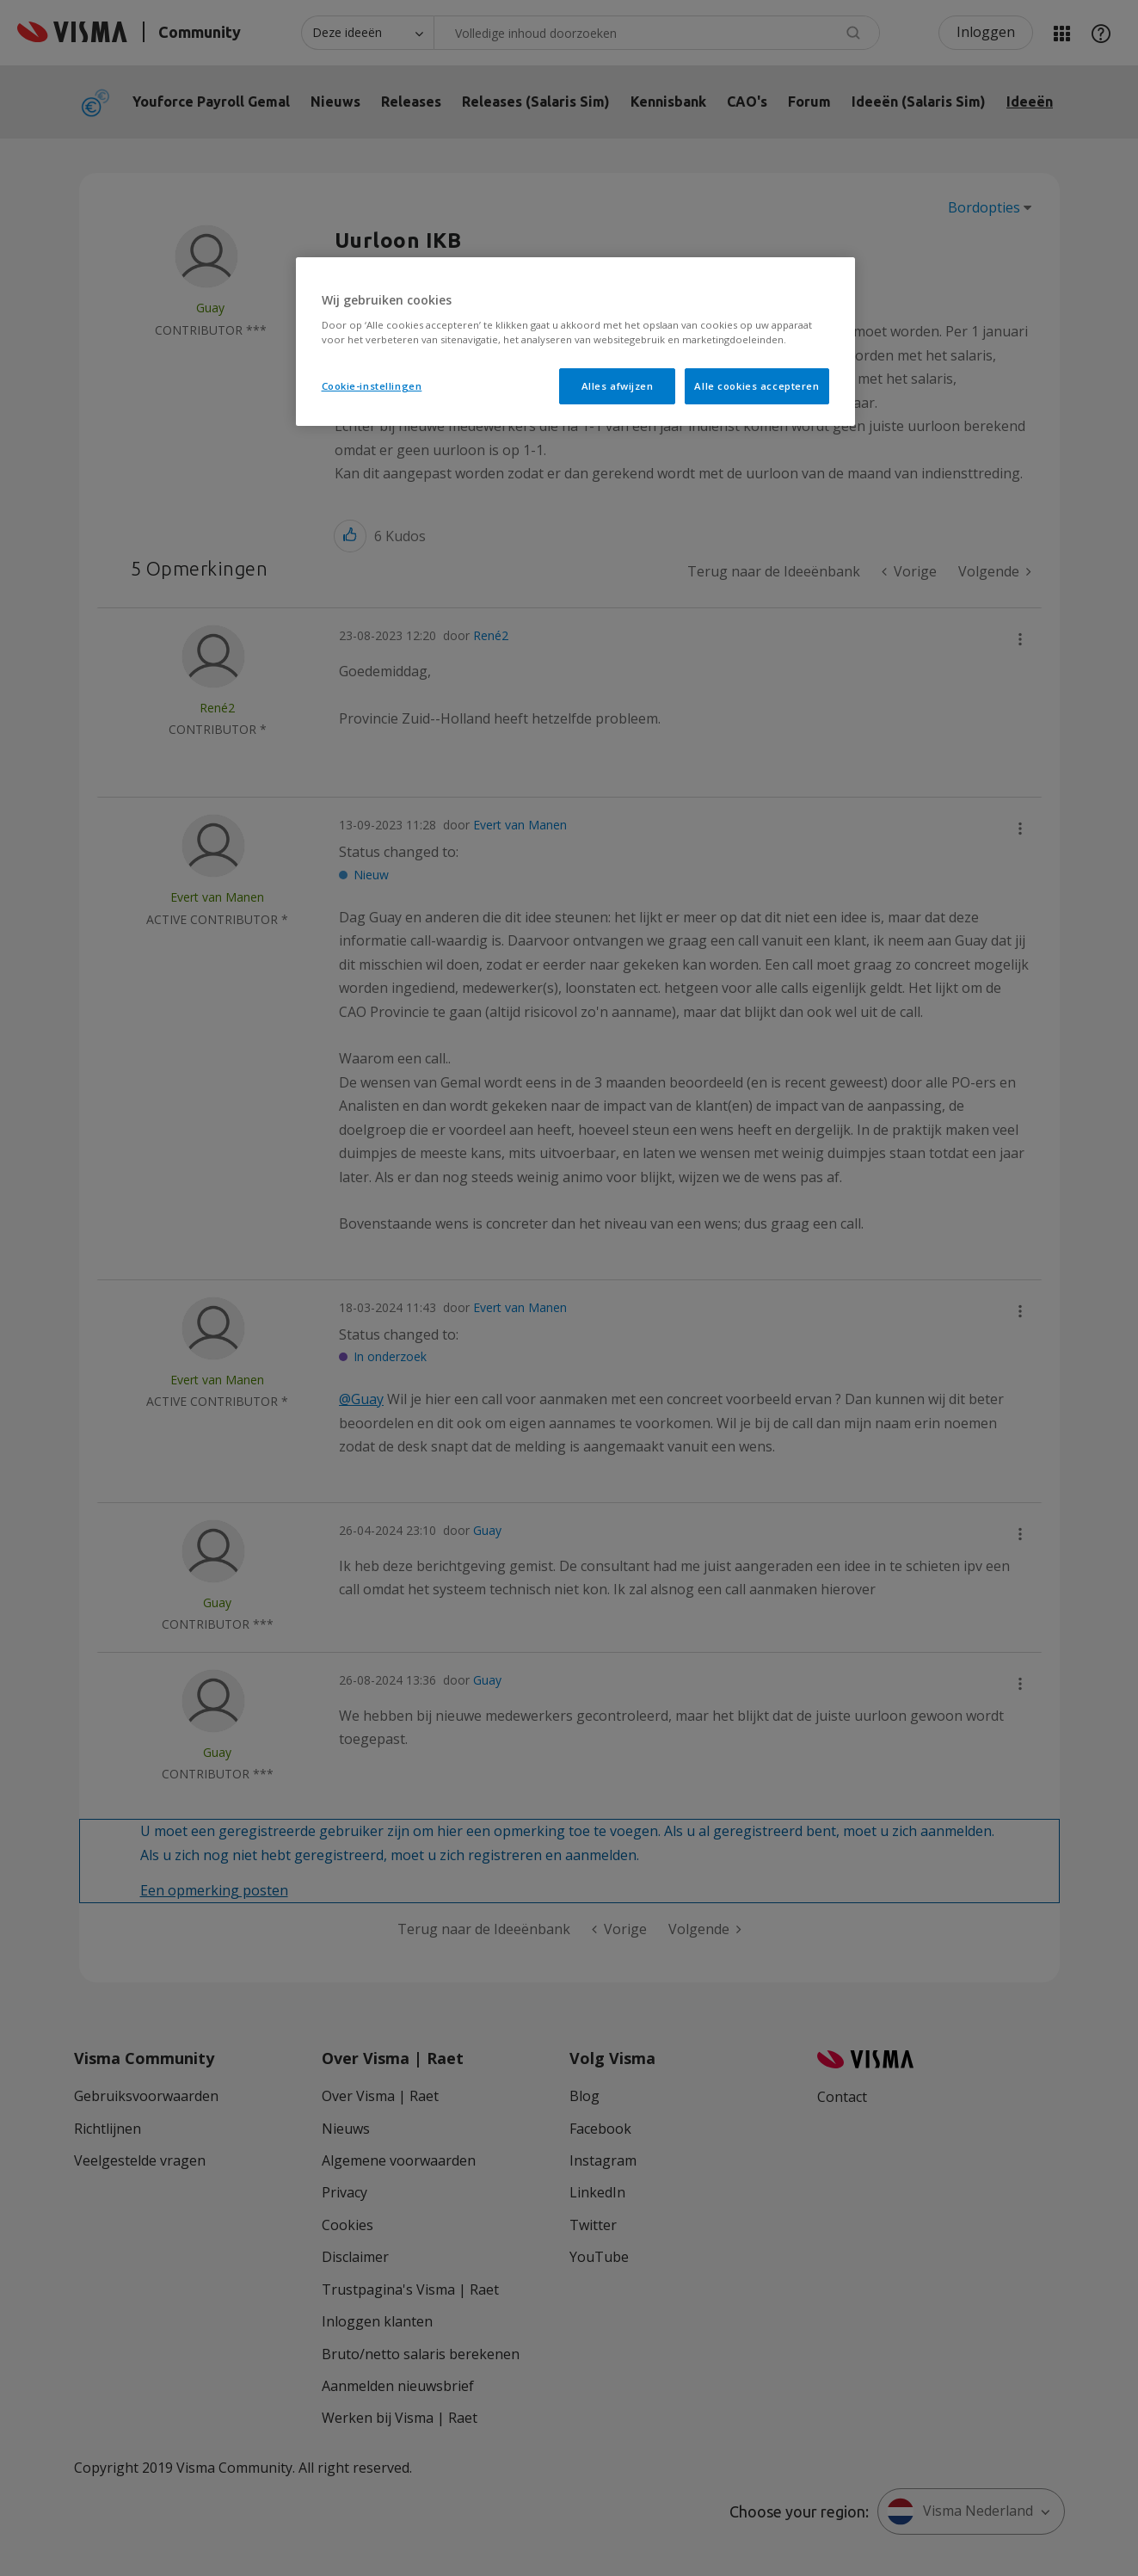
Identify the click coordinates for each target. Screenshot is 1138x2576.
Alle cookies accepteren (756, 385)
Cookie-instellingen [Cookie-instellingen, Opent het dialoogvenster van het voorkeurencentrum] (372, 385)
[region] (575, 341)
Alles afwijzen (617, 385)
